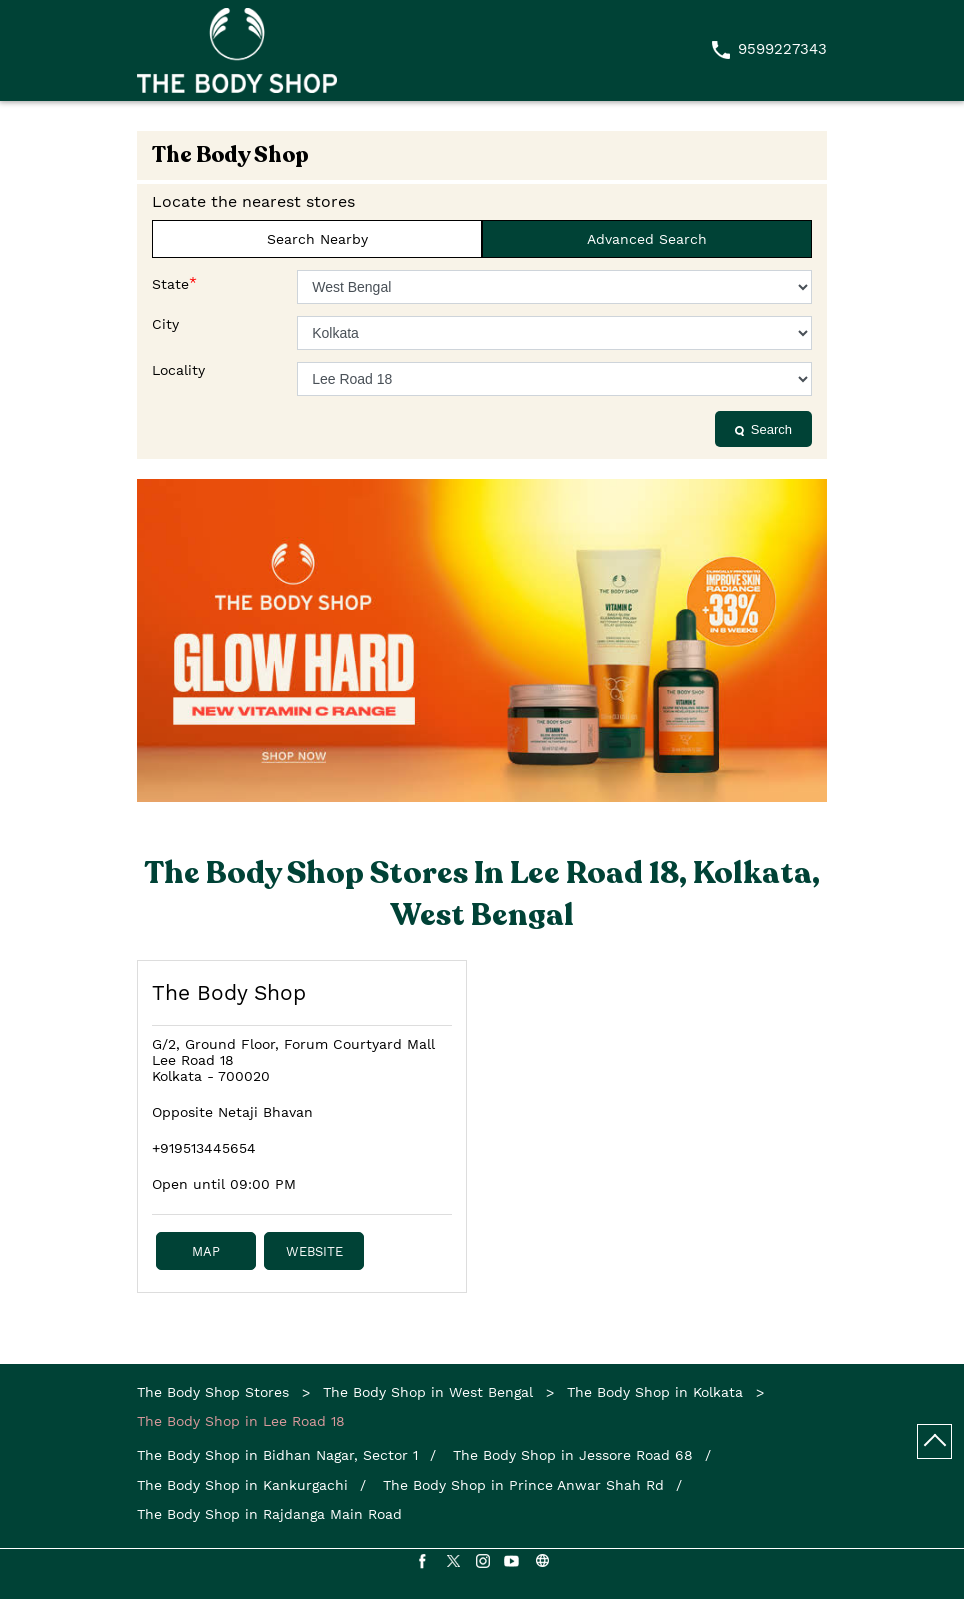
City (165, 324)
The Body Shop (229, 992)
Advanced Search (647, 239)
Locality (178, 370)
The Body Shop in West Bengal (428, 1392)
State (174, 283)
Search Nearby (317, 239)
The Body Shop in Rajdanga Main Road (269, 1514)
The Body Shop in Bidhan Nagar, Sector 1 (277, 1455)
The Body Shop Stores (215, 1392)
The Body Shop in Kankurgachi (242, 1485)
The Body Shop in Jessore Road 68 (573, 1455)
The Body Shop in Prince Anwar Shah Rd (523, 1485)
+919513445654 (204, 1148)
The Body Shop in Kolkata (655, 1392)
